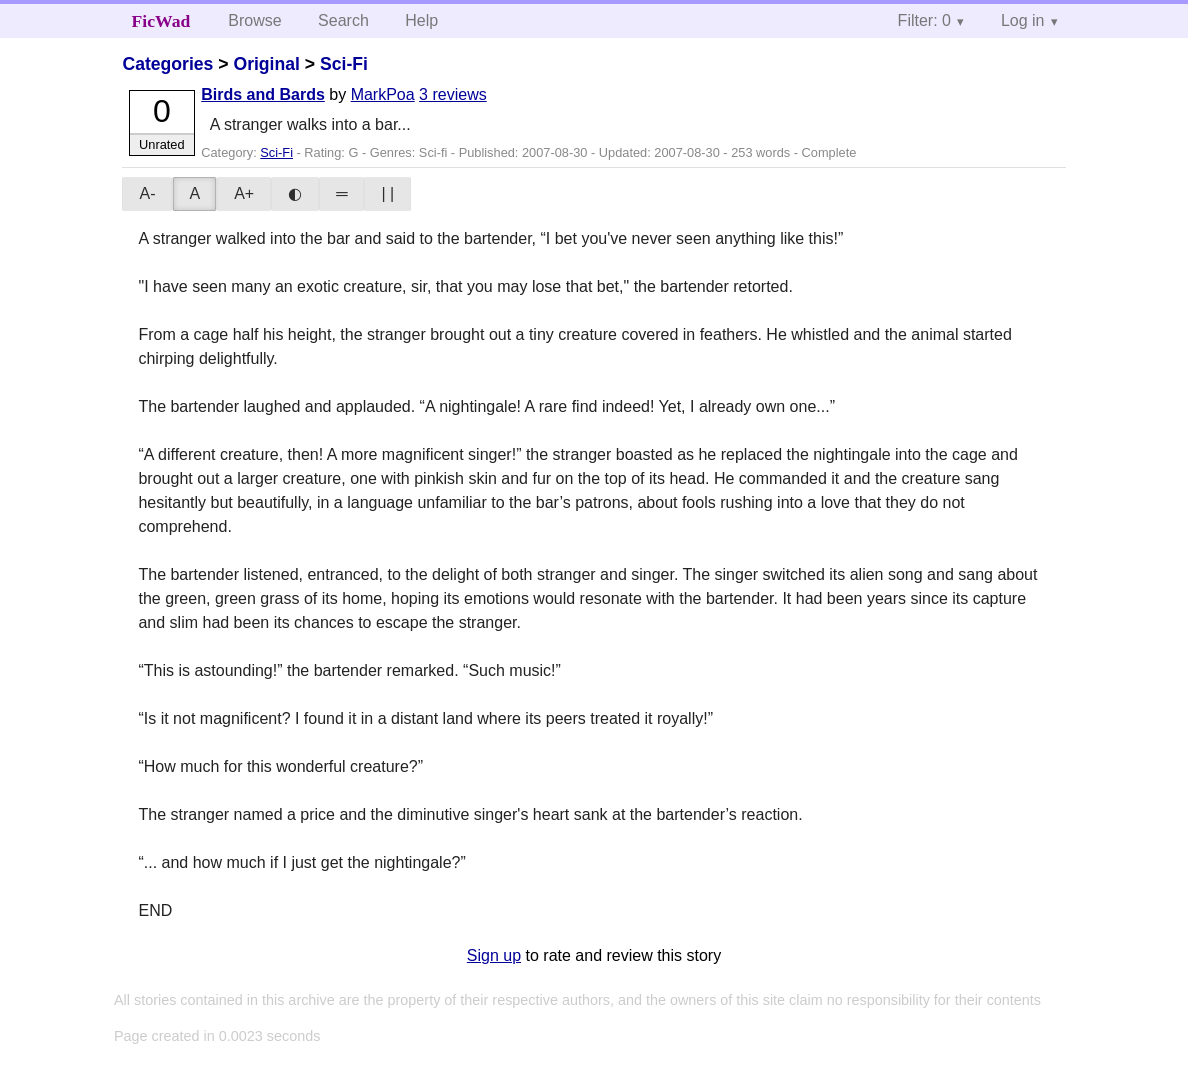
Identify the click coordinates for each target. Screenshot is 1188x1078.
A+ (244, 193)
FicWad (161, 21)
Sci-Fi (344, 64)
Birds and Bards (263, 94)
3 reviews (453, 94)
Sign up (494, 955)
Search (343, 20)
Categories (167, 64)
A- (147, 193)
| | (387, 193)
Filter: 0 (924, 20)
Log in (1023, 20)
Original (266, 64)
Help (421, 20)
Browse (254, 20)
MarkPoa (383, 94)
